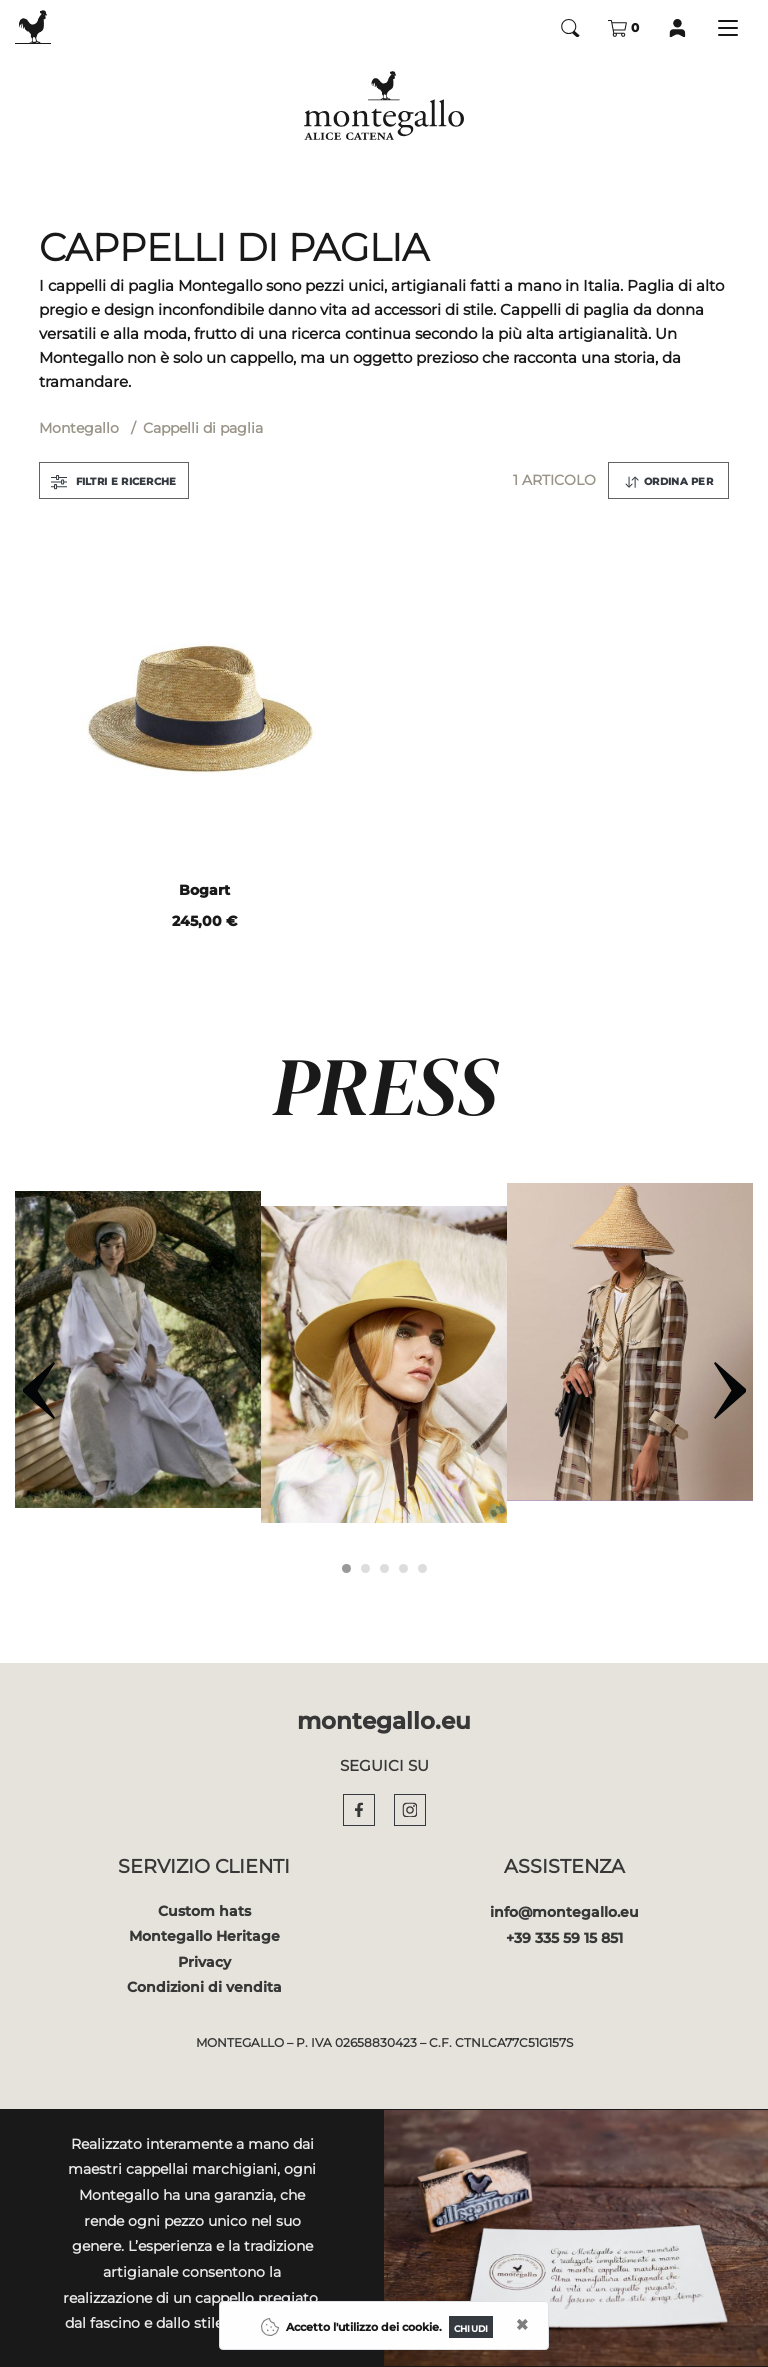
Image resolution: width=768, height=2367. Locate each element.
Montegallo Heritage (204, 1936)
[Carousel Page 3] (384, 1568)
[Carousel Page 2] (365, 1568)
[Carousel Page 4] (403, 1568)
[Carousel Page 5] (422, 1568)
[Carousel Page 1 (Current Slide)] (346, 1568)
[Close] (471, 2327)
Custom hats (204, 1911)
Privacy (204, 1962)
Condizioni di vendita (204, 1987)
